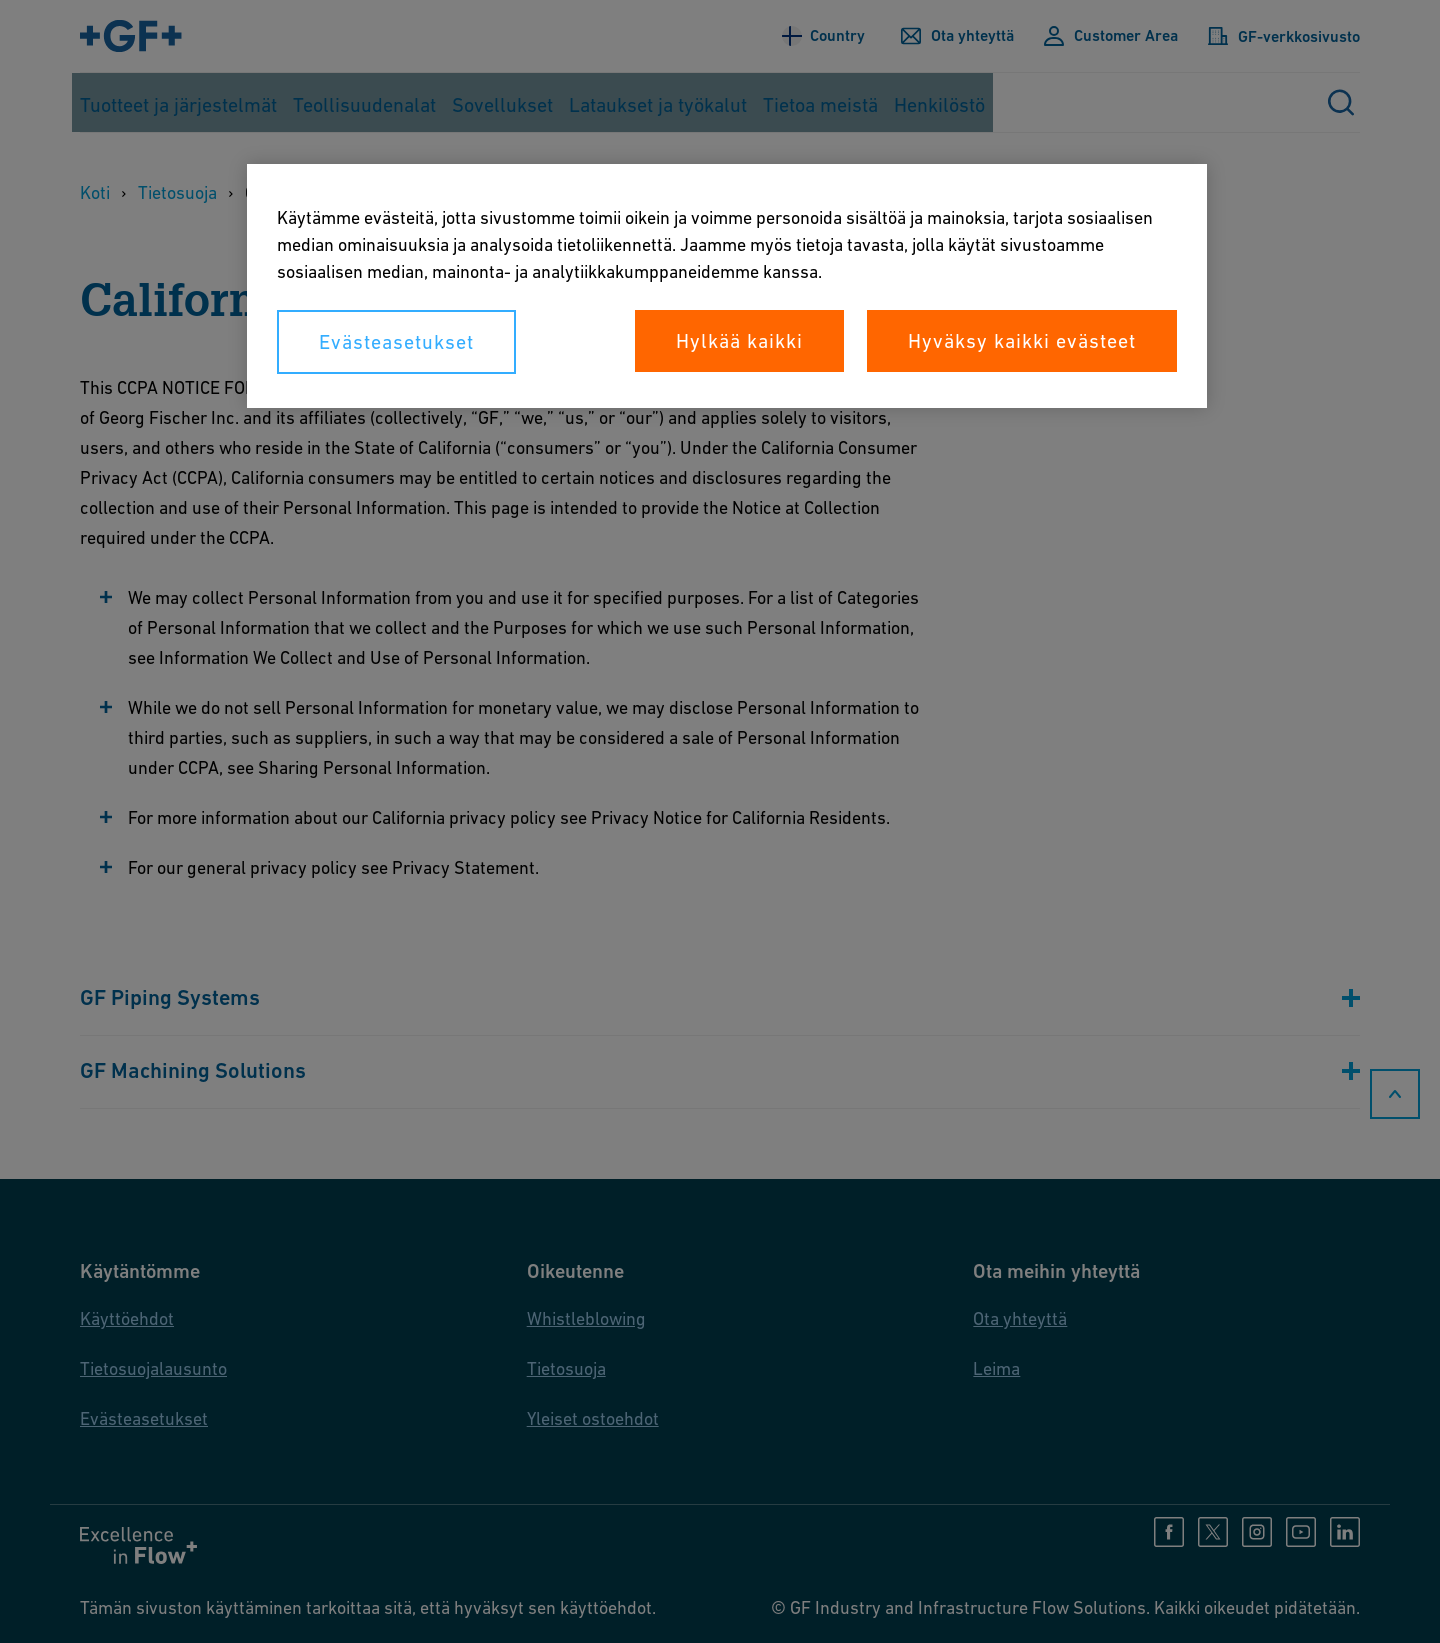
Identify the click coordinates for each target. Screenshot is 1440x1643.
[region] (727, 286)
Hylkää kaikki (739, 341)
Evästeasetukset (396, 342)
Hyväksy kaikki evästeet (1022, 341)
